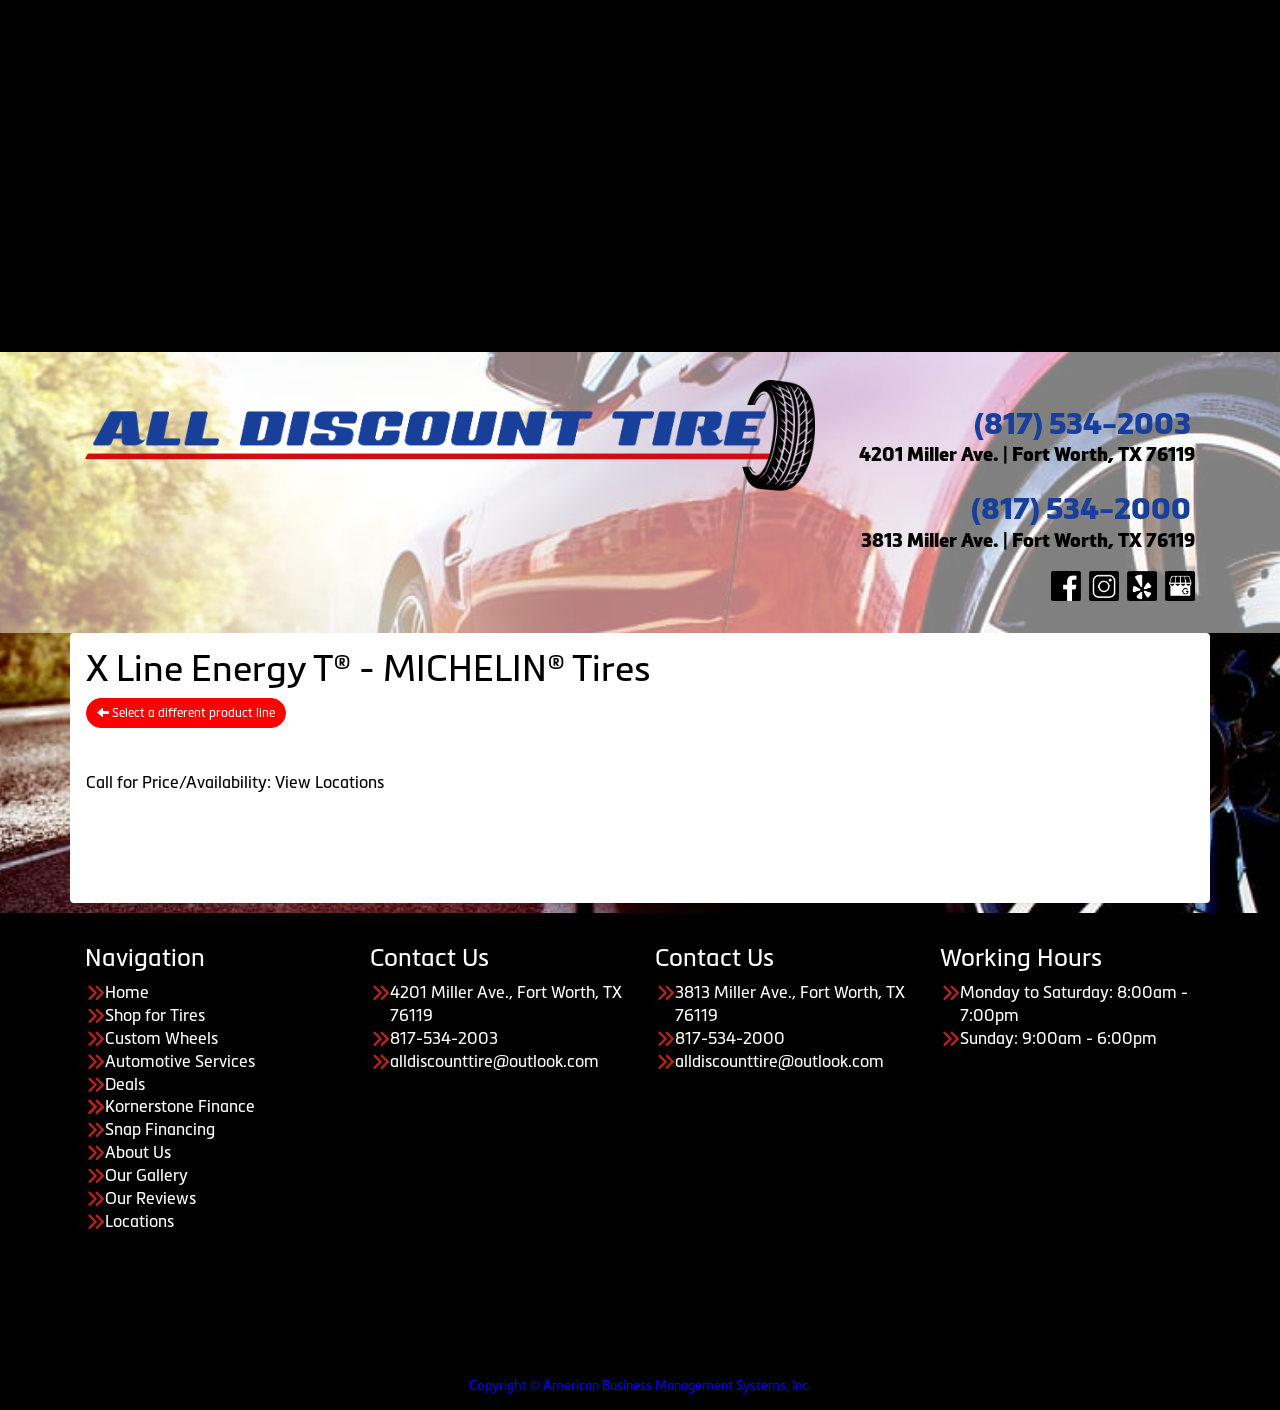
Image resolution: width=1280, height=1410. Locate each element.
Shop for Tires (660, 33)
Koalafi (680, 216)
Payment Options (660, 124)
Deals (660, 101)
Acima (680, 147)
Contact (660, 330)
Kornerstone (680, 170)
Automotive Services (660, 79)
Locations (139, 1221)
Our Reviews (680, 307)
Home (660, 10)
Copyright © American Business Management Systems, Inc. (640, 1385)
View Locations (329, 782)
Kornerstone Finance (180, 1106)
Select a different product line (186, 713)
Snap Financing (680, 193)
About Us (660, 238)
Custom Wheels (660, 56)
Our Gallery (680, 284)
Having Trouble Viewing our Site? (119, 1370)
